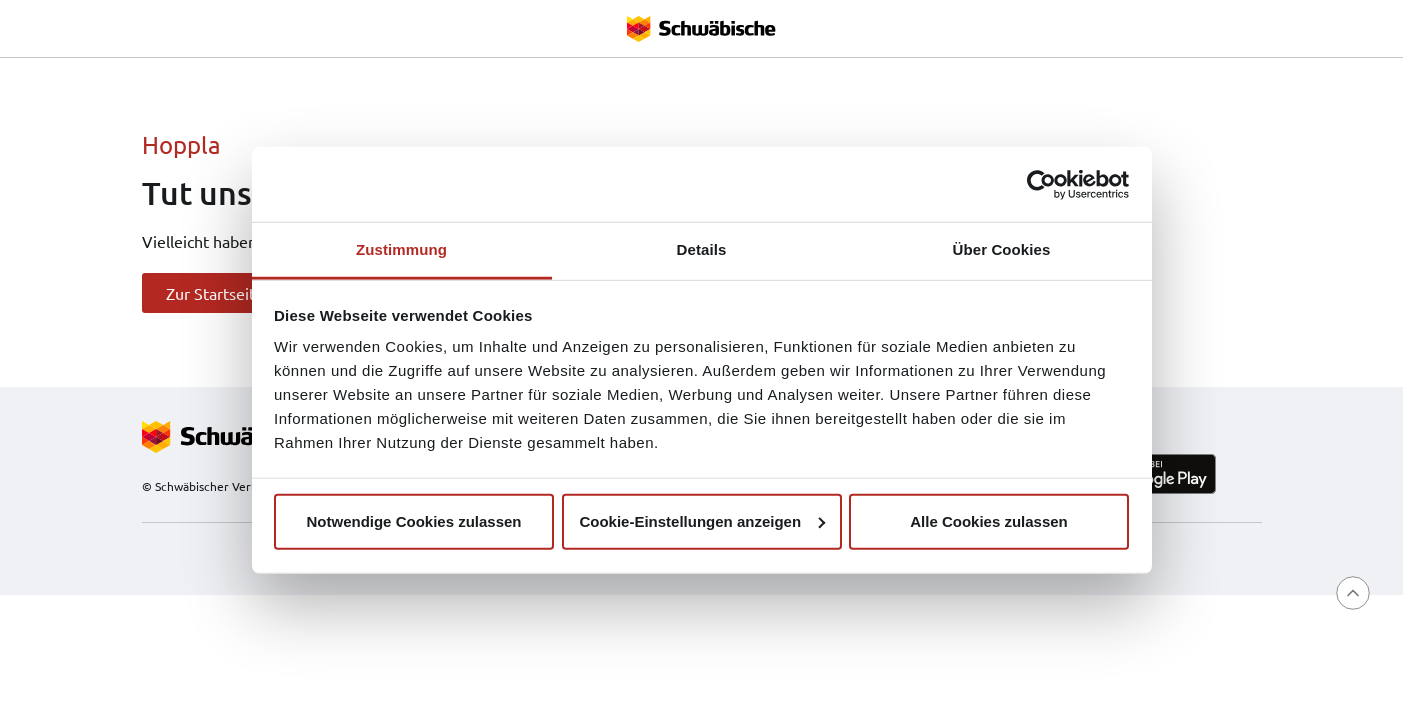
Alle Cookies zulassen (989, 520)
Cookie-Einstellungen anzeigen (702, 520)
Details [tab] (702, 249)
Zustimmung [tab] (401, 249)
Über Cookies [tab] (1002, 249)
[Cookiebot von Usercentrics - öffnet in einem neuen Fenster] (1041, 184)
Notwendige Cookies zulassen (413, 520)
